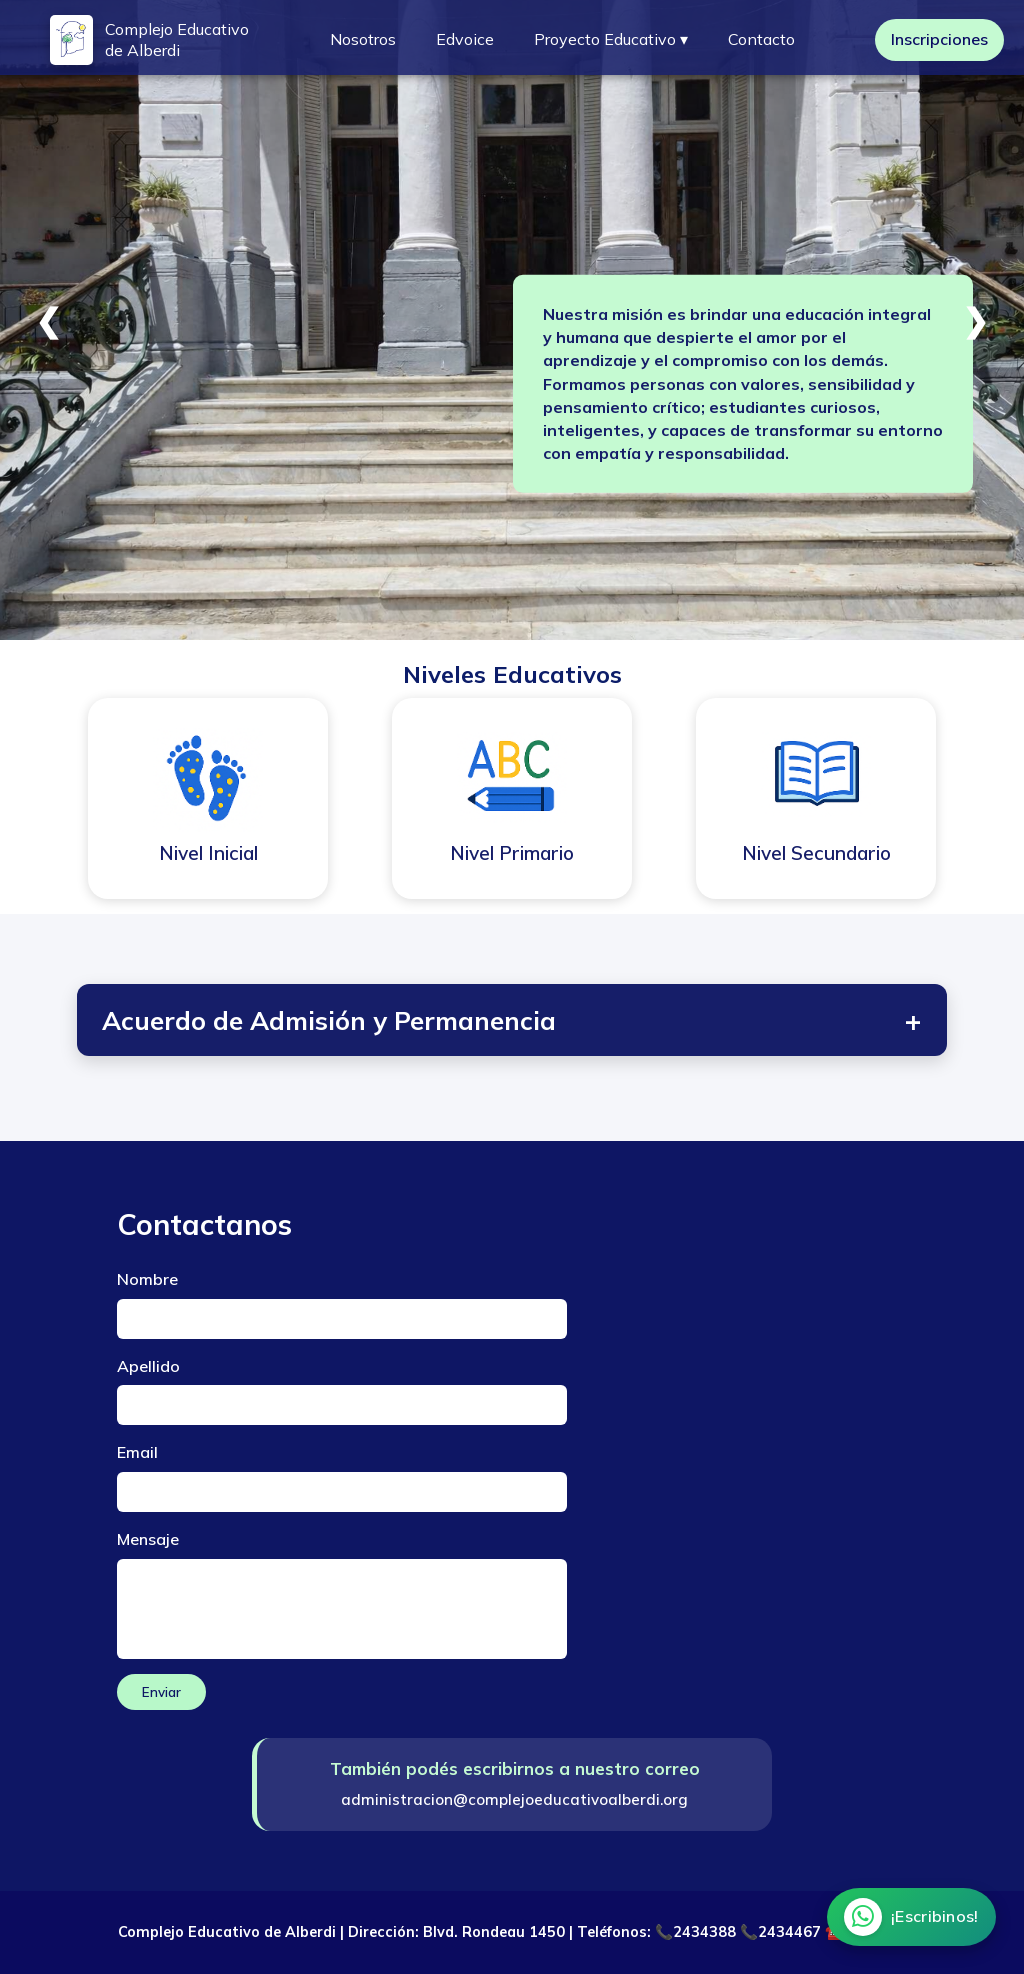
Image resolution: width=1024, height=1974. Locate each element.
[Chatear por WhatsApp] (910, 1917)
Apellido (148, 1366)
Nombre (147, 1279)
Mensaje (148, 1539)
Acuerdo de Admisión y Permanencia (512, 1020)
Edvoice (465, 39)
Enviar (161, 1692)
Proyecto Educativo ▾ (611, 39)
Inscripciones (939, 39)
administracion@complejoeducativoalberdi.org (514, 1799)
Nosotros (363, 39)
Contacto (761, 39)
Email (137, 1452)
